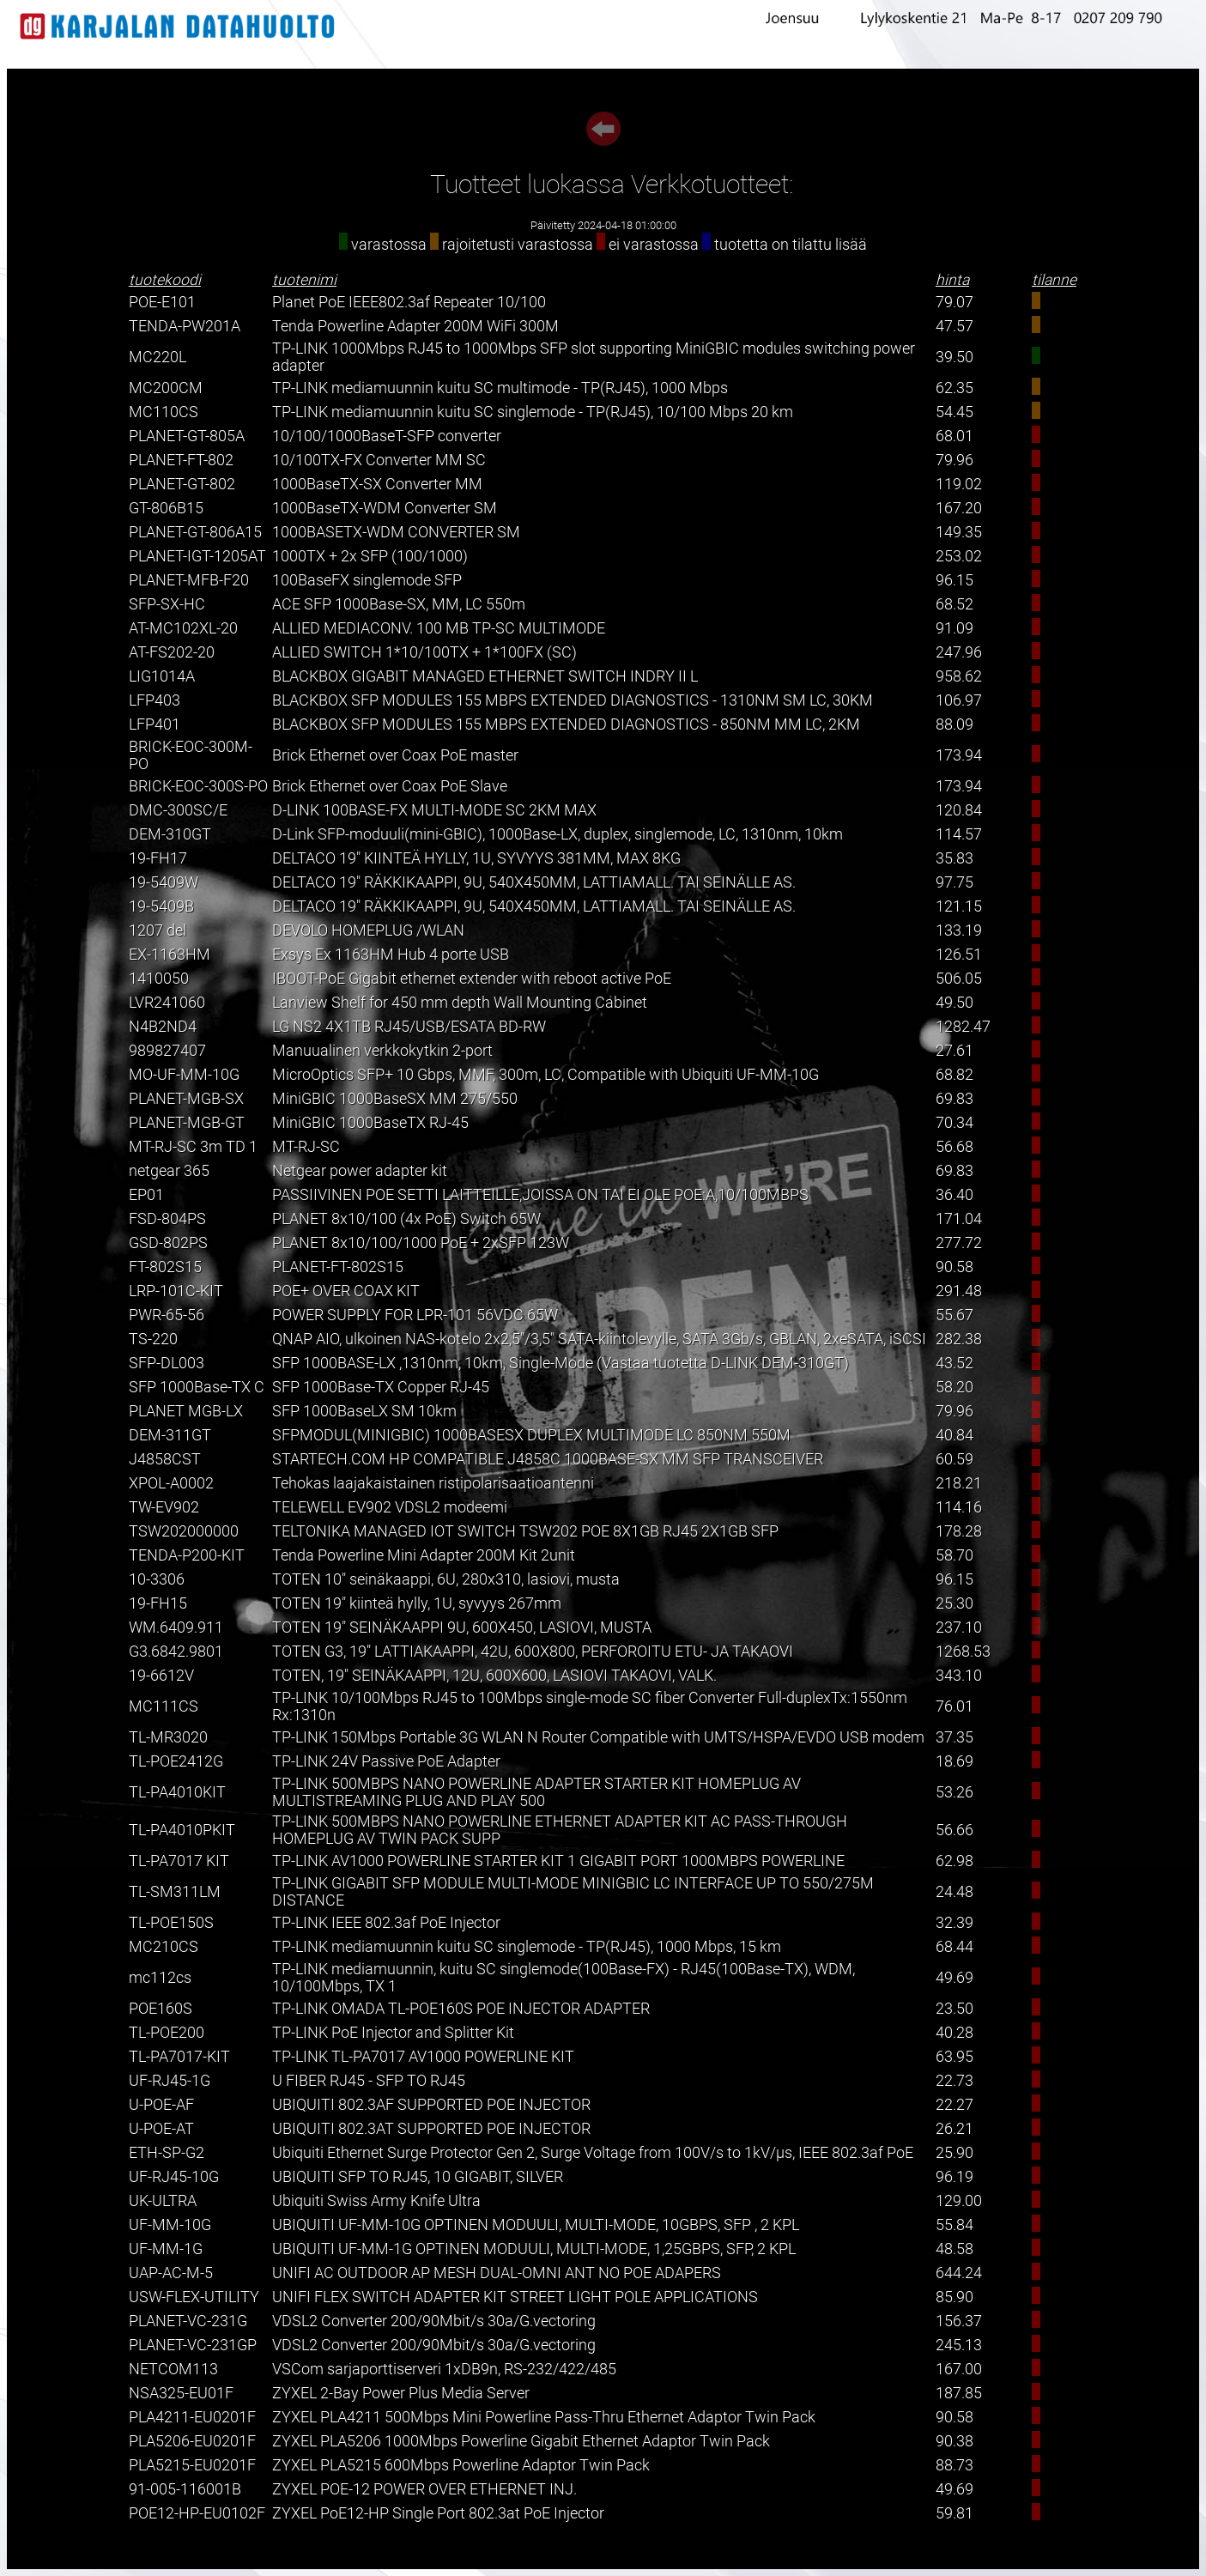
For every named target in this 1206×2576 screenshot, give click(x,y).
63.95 (954, 2056)
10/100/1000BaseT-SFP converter (386, 436)
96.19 (954, 2176)
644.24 (959, 2273)
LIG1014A (162, 676)
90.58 (954, 1267)
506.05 (959, 978)
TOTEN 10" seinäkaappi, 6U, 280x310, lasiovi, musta (446, 1579)
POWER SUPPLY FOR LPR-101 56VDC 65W (415, 1315)
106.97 (959, 700)
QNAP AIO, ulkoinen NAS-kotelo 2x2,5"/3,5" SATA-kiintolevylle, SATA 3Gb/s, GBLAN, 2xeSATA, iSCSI (599, 1339)
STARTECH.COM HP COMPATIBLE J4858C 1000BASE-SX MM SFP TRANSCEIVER (547, 1459)
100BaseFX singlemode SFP (367, 580)
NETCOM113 (173, 2369)
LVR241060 (167, 1002)
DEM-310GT (170, 834)
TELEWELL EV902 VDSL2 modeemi (389, 1507)
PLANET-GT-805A (187, 436)
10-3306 (157, 1579)
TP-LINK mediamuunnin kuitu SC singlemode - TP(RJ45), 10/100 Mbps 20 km (532, 412)
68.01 (954, 436)
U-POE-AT (161, 2128)
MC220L (157, 357)
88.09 (954, 724)
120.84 (959, 810)
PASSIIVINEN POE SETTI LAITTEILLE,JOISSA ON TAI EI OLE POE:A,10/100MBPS (540, 1194)
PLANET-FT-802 (181, 460)
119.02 (959, 484)
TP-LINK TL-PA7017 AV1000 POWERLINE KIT (423, 2056)
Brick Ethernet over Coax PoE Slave (389, 786)
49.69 (954, 1977)
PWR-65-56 (166, 1315)
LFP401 (154, 724)
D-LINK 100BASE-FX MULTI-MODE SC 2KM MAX (434, 810)
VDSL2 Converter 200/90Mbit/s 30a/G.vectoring (434, 2321)
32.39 (954, 1922)
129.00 (959, 2200)
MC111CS (163, 1706)
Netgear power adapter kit (359, 1170)
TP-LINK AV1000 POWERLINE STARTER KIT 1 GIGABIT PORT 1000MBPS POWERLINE (558, 1861)
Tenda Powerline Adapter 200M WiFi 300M (415, 326)
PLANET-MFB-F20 (189, 580)
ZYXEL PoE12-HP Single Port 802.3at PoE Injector (438, 2513)
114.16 (959, 1507)
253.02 (959, 556)
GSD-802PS (168, 1243)
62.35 (954, 388)
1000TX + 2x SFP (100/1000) (370, 556)
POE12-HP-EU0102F (197, 2513)
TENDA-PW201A (184, 326)
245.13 (959, 2345)
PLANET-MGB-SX (186, 1098)
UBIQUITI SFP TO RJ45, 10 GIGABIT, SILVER (417, 2176)
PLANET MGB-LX (186, 1411)
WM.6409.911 (176, 1627)
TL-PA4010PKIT (182, 1830)
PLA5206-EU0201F (192, 2441)
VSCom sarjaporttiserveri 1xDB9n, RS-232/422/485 (444, 2369)
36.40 (954, 1194)
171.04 (959, 1218)
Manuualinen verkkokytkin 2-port (382, 1050)
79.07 (954, 302)
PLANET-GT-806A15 (195, 532)
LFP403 (154, 700)
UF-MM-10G (170, 2225)
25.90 (954, 2152)
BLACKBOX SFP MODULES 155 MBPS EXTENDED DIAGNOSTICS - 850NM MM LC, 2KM (566, 724)
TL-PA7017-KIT (179, 2056)
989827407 (167, 1050)
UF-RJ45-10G (174, 2176)
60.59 (954, 1459)
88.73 (954, 2465)
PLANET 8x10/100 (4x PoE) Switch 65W (406, 1218)
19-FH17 (158, 858)
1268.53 (963, 1651)
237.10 (959, 1627)
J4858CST (165, 1459)
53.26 (954, 1792)
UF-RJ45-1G (169, 2080)
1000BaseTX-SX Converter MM (377, 484)
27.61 (954, 1050)
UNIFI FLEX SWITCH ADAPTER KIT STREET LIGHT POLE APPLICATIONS (515, 2297)
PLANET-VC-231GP (193, 2345)
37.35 (954, 1737)
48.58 (954, 2249)
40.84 (954, 1435)
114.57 (959, 834)
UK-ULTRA (163, 2200)
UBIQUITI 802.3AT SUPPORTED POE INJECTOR (431, 2128)
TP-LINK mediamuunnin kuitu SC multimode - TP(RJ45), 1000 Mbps (500, 388)
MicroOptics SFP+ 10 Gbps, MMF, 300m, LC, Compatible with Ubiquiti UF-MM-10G (545, 1074)
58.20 (954, 1387)
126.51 (959, 954)
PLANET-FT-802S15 (337, 1267)
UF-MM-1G (166, 2249)
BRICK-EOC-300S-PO (198, 786)
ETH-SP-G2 (166, 2152)
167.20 (959, 508)
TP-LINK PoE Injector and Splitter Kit (393, 2032)
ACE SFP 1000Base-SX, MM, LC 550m (398, 604)
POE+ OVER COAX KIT (346, 1291)
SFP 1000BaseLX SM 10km (364, 1411)
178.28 (959, 1531)
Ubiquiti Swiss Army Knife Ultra (376, 2200)
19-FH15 (158, 1603)
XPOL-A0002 (171, 1483)
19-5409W (163, 882)
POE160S (160, 2008)
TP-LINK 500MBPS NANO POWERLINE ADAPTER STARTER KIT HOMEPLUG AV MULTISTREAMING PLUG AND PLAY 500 (536, 1792)
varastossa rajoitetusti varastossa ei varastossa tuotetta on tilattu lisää (603, 244)
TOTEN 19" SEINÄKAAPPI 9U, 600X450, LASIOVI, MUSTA (461, 1627)
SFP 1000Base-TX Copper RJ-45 (380, 1387)
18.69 (954, 1761)
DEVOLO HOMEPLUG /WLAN (368, 930)
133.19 (959, 930)
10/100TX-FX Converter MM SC (379, 460)
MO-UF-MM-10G (184, 1074)
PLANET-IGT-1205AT (197, 556)
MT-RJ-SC (306, 1146)
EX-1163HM (169, 954)
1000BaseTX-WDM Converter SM (384, 508)
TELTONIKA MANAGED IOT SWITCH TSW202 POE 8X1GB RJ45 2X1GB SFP (525, 1531)
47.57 (954, 326)
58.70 (954, 1555)
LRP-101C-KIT (176, 1291)
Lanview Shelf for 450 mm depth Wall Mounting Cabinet (459, 1002)
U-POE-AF (161, 2104)
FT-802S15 (165, 1267)
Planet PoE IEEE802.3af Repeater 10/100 (409, 302)
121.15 (959, 906)
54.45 (954, 412)
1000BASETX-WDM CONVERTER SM (396, 532)
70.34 (954, 1122)
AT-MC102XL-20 (183, 628)
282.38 (959, 1339)
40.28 (954, 2032)
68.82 (954, 1074)
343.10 (959, 1675)
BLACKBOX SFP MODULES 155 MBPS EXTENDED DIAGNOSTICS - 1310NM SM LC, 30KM (572, 700)
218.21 (959, 1483)
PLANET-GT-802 (182, 484)
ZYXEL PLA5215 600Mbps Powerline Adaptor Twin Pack (461, 2465)
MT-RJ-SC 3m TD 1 (193, 1146)
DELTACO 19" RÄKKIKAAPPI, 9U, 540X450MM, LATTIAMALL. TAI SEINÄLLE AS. (534, 882)
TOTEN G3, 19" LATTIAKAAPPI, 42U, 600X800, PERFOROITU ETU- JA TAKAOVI (532, 1651)
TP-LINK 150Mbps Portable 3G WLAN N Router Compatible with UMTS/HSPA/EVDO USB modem (598, 1737)
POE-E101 (162, 302)
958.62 (959, 676)
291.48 (959, 1291)
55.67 (954, 1315)
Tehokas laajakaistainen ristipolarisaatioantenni (433, 1483)
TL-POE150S (171, 1922)
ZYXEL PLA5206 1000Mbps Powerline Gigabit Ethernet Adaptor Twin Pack (521, 2441)
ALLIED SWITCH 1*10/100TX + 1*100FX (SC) (424, 652)
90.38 (954, 2441)
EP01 (146, 1194)
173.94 (959, 755)
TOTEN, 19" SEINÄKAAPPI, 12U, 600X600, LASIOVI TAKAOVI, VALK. (494, 1675)
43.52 (954, 1363)
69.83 (954, 1098)
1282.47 (963, 1026)
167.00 (959, 2369)
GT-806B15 (166, 508)
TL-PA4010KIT (177, 1792)
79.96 (954, 460)
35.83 (954, 858)
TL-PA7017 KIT (179, 1861)
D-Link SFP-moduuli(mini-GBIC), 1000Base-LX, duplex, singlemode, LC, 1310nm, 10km (557, 834)
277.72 (959, 1243)
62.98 (954, 1861)
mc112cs (160, 1977)
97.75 (954, 882)
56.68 (954, 1146)
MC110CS (163, 412)
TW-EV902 (164, 1507)
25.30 (954, 1603)
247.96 (959, 652)
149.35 (959, 532)
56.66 (954, 1830)
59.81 (954, 2513)
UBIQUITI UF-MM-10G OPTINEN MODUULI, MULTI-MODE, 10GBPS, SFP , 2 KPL (535, 2225)
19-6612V (161, 1675)
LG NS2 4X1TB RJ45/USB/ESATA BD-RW (409, 1026)
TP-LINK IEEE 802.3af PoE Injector (386, 1922)
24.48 (954, 1891)
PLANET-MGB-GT (187, 1122)
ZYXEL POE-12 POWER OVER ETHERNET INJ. (424, 2489)
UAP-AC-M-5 (171, 2273)
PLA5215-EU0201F (192, 2465)
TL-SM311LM (175, 1891)
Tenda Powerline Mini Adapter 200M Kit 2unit (423, 1555)
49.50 (954, 1002)
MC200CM (166, 388)
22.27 (954, 2104)
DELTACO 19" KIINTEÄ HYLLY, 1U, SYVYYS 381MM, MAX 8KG (476, 858)
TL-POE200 (166, 2032)
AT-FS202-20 (172, 652)
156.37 (959, 2321)
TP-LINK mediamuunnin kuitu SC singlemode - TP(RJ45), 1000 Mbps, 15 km (526, 1946)
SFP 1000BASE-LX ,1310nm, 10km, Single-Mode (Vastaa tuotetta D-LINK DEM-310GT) (560, 1363)
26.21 (954, 2128)
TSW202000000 (184, 1531)
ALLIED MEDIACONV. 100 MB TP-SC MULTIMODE (438, 628)
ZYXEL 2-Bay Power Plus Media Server (401, 2393)
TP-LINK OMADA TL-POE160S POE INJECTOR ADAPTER (461, 2008)
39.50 (954, 357)
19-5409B (161, 906)
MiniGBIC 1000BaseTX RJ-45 (370, 1122)
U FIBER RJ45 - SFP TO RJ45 (368, 2080)
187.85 (959, 2393)
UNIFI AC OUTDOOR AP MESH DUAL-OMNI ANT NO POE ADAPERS (496, 2273)
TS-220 (153, 1339)
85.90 (954, 2297)
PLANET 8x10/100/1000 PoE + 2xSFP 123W (420, 1243)
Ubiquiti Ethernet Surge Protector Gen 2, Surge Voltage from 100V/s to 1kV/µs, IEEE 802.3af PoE (592, 2152)
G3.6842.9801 (176, 1651)
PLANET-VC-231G (188, 2321)
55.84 (954, 2225)
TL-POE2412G (176, 1761)
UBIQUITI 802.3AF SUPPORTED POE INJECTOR (431, 2104)
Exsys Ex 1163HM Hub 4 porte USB (390, 954)
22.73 (954, 2080)
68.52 (954, 604)
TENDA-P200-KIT (187, 1555)
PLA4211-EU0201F (192, 2417)
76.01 (954, 1706)
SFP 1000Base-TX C (196, 1387)
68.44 (954, 1946)
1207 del (157, 930)
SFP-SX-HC (167, 604)
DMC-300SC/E (178, 810)
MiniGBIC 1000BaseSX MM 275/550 (395, 1098)
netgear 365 (169, 1170)
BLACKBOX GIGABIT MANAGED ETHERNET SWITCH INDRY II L (485, 676)
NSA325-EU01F (181, 2393)
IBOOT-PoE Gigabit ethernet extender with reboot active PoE (471, 978)
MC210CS (163, 1946)
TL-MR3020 (168, 1737)
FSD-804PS (167, 1218)
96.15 (954, 580)
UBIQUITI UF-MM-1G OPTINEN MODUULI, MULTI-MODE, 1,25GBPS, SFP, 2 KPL (534, 2249)
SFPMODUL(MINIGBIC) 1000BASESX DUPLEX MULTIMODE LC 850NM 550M (531, 1435)
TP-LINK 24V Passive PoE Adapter (386, 1761)
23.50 (954, 2008)
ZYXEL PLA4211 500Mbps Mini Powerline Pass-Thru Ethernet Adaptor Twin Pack (543, 2417)
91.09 (954, 628)
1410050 (159, 978)
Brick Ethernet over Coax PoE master (395, 755)
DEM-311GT (170, 1435)
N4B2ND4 (163, 1026)
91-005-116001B (185, 2489)
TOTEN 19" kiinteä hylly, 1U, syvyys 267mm (416, 1603)
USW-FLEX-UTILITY (194, 2297)
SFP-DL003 (166, 1363)
